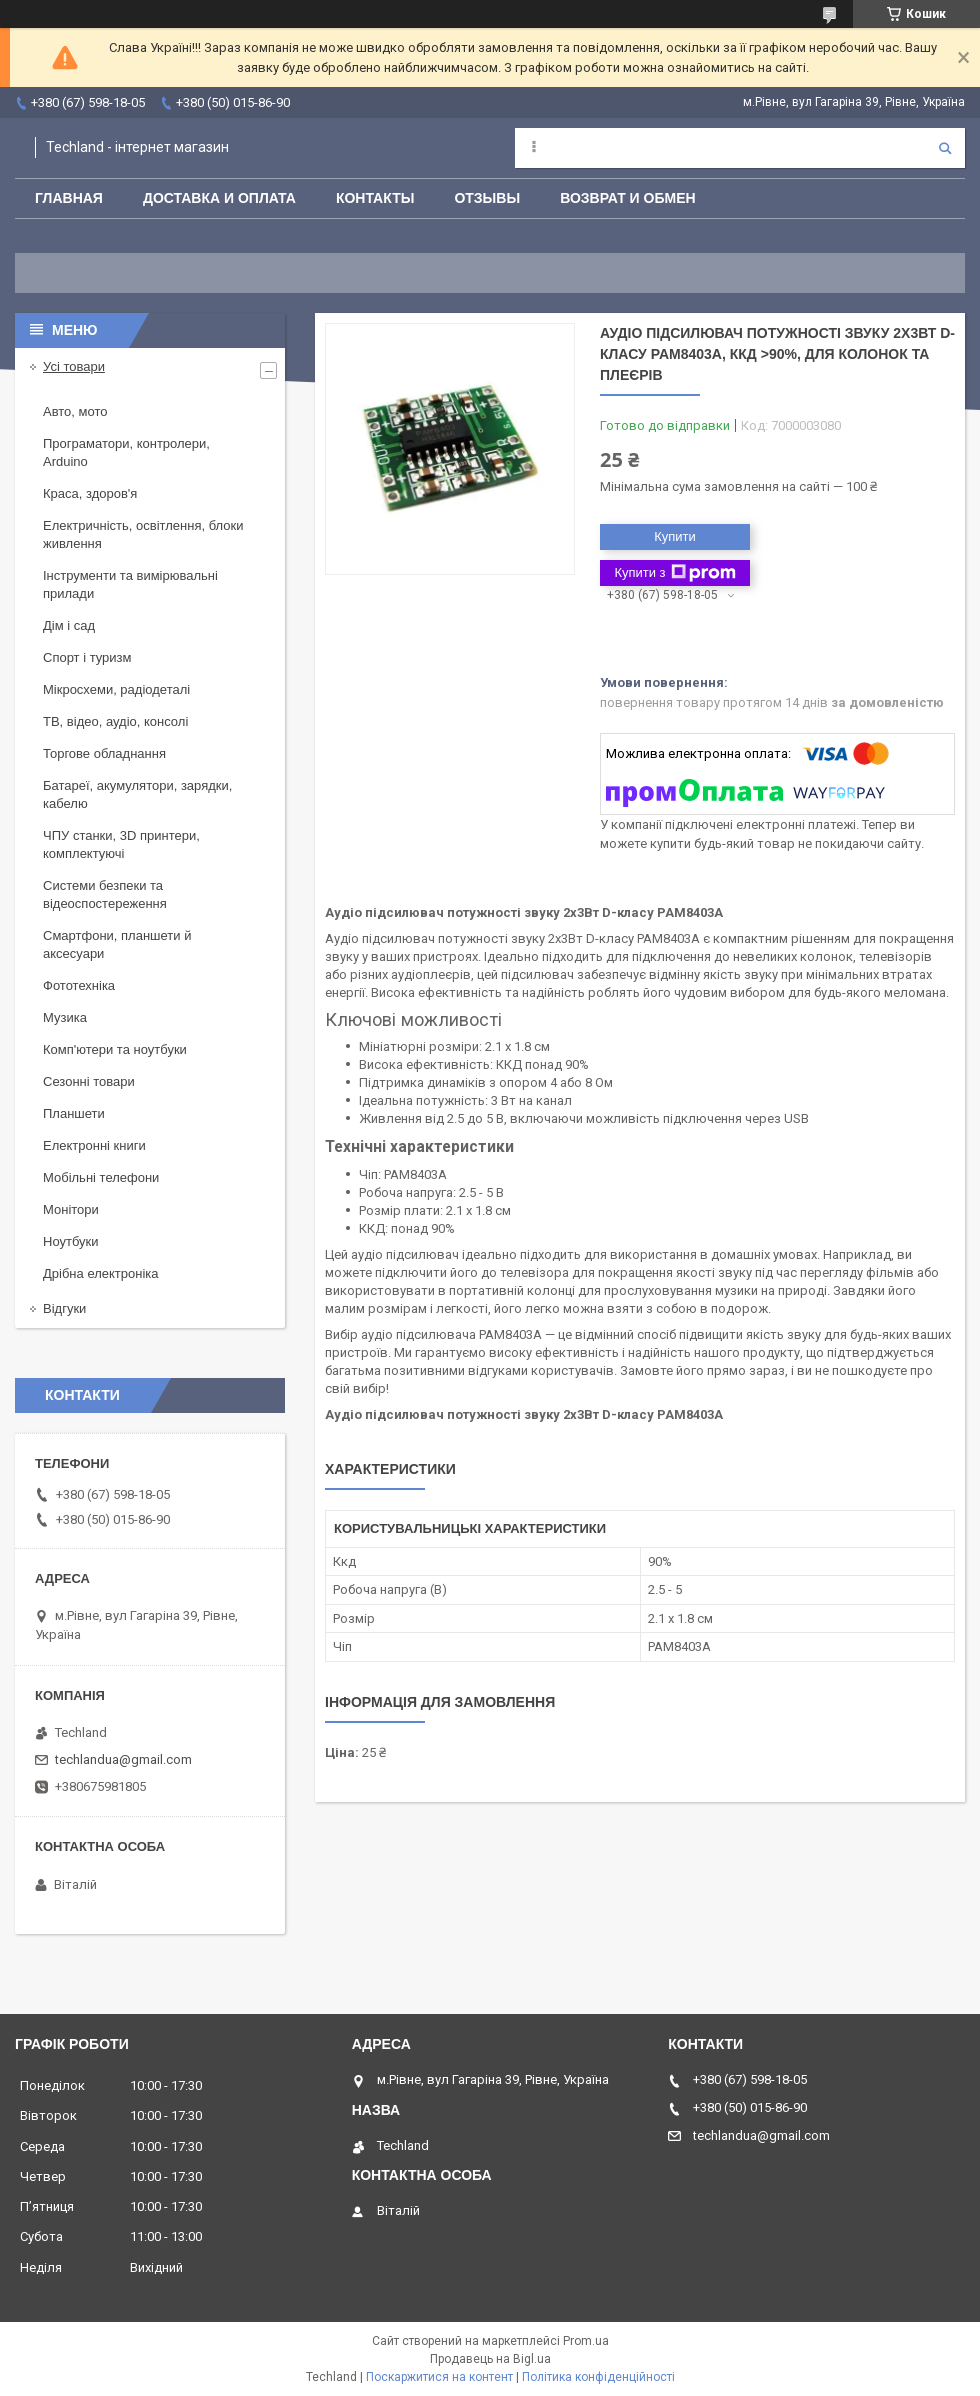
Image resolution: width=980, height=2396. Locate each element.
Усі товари (74, 366)
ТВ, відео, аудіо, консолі (115, 721)
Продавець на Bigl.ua (490, 2359)
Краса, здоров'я (90, 493)
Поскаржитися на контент (439, 2377)
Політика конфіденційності (598, 2377)
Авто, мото (75, 411)
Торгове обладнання (104, 753)
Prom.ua (586, 2341)
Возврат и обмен (628, 198)
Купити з (674, 573)
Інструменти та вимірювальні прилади (130, 584)
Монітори (71, 1209)
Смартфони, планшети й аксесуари (117, 944)
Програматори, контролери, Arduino (126, 452)
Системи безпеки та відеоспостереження (105, 894)
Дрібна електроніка (101, 1273)
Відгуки (64, 1308)
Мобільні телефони (101, 1177)
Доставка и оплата (219, 198)
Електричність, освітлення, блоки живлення (143, 534)
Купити (675, 536)
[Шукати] (945, 148)
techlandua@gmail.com (123, 1759)
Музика (65, 1017)
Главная (69, 198)
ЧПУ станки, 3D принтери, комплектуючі (121, 844)
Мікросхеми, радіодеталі (116, 689)
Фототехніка (79, 985)
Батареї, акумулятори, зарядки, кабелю (137, 794)
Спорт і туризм (87, 657)
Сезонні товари (89, 1081)
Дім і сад (69, 625)
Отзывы (487, 198)
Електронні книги (94, 1145)
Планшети (74, 1113)
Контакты (375, 198)
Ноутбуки (71, 1241)
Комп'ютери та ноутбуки (115, 1049)
